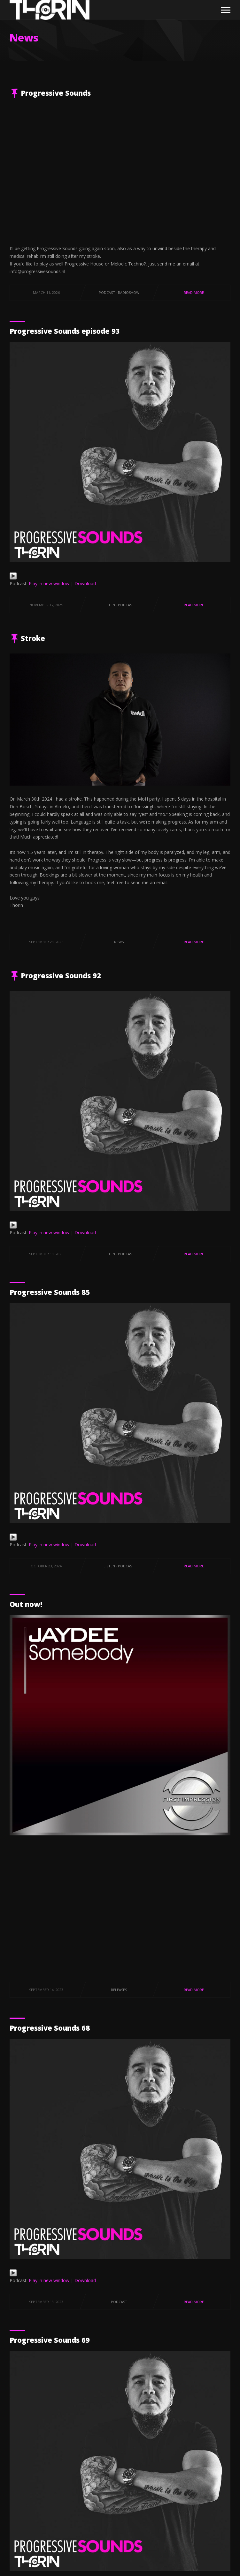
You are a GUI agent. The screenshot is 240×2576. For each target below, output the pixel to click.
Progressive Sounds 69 (50, 2340)
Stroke (33, 638)
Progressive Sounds (56, 93)
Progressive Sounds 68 (50, 2028)
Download (85, 583)
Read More (194, 292)
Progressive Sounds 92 (61, 975)
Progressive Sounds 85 (50, 1292)
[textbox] (120, 913)
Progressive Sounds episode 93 (65, 331)
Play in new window (49, 583)
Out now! (26, 1604)
